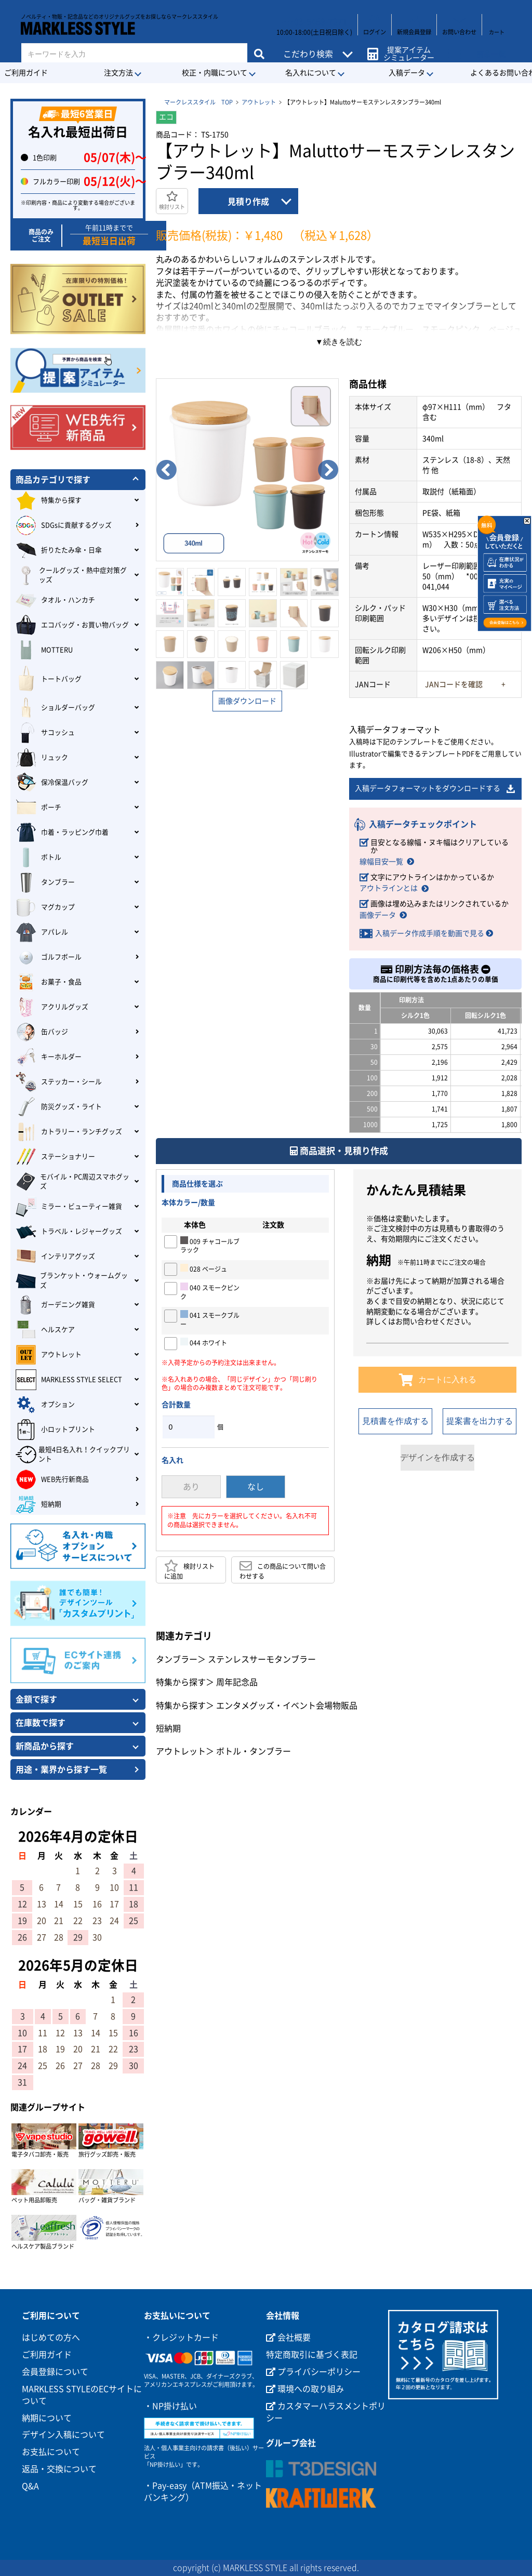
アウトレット (259, 102)
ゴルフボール (49, 957)
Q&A (30, 2486)
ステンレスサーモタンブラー (262, 1660)
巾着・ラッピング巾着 (62, 832)
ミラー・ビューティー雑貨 (69, 1206)
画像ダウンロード (247, 701)
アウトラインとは (389, 888)
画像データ (378, 915)
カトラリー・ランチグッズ (69, 1131)
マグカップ (45, 907)
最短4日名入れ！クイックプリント (73, 1454)
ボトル (38, 857)
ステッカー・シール (59, 1082)
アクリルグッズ (52, 1007)
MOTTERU (44, 650)
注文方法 (118, 72)
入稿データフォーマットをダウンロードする (435, 789)
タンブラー (176, 1660)
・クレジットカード (181, 2337)
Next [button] (328, 469)
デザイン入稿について (63, 2434)
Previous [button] (166, 469)
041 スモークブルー (210, 1319)
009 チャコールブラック (210, 1245)
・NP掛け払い (170, 2406)
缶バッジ (42, 1032)
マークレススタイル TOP (198, 102)
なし (255, 1487)
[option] (247, 469)
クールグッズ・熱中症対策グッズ (71, 575)
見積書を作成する (395, 1421)
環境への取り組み (305, 2389)
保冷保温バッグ (52, 782)
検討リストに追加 (189, 1570)
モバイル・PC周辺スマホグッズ (72, 1181)
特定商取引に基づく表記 (311, 2354)
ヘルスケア (45, 1329)
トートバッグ (49, 679)
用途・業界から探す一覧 (61, 1769)
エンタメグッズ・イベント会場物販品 (286, 1706)
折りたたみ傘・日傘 (59, 550)
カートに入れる (437, 1380)
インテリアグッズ (55, 1256)
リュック (42, 757)
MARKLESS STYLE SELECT (69, 1379)
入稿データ (407, 72)
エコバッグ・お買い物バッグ (72, 625)
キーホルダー (49, 1057)
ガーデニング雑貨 (55, 1304)
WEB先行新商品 (52, 1479)
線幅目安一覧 (381, 861)
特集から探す (181, 1683)
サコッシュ (45, 732)
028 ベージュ (203, 1268)
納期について (47, 2418)
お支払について (51, 2452)
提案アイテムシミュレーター (405, 47)
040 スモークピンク (210, 1291)
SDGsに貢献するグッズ (64, 525)
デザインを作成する (437, 1458)
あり (191, 1487)
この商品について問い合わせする (283, 1570)
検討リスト (172, 200)
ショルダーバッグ (55, 707)
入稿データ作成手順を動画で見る (429, 933)
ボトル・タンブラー (253, 1752)
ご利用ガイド (47, 2354)
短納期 (168, 1729)
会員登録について (55, 2372)
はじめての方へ (51, 2337)
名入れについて (310, 72)
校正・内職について (214, 72)
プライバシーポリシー (313, 2372)
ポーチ (38, 807)
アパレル (42, 932)
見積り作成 (248, 201)
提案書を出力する (479, 1421)
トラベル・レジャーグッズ (69, 1231)
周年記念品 (237, 1683)
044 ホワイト (203, 1342)
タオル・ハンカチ (55, 600)
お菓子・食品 (49, 982)
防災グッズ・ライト (59, 1107)
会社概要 (288, 2337)
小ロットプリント (55, 1429)
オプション (45, 1404)
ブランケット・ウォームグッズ (72, 1280)
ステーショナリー (55, 1156)
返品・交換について (59, 2469)
